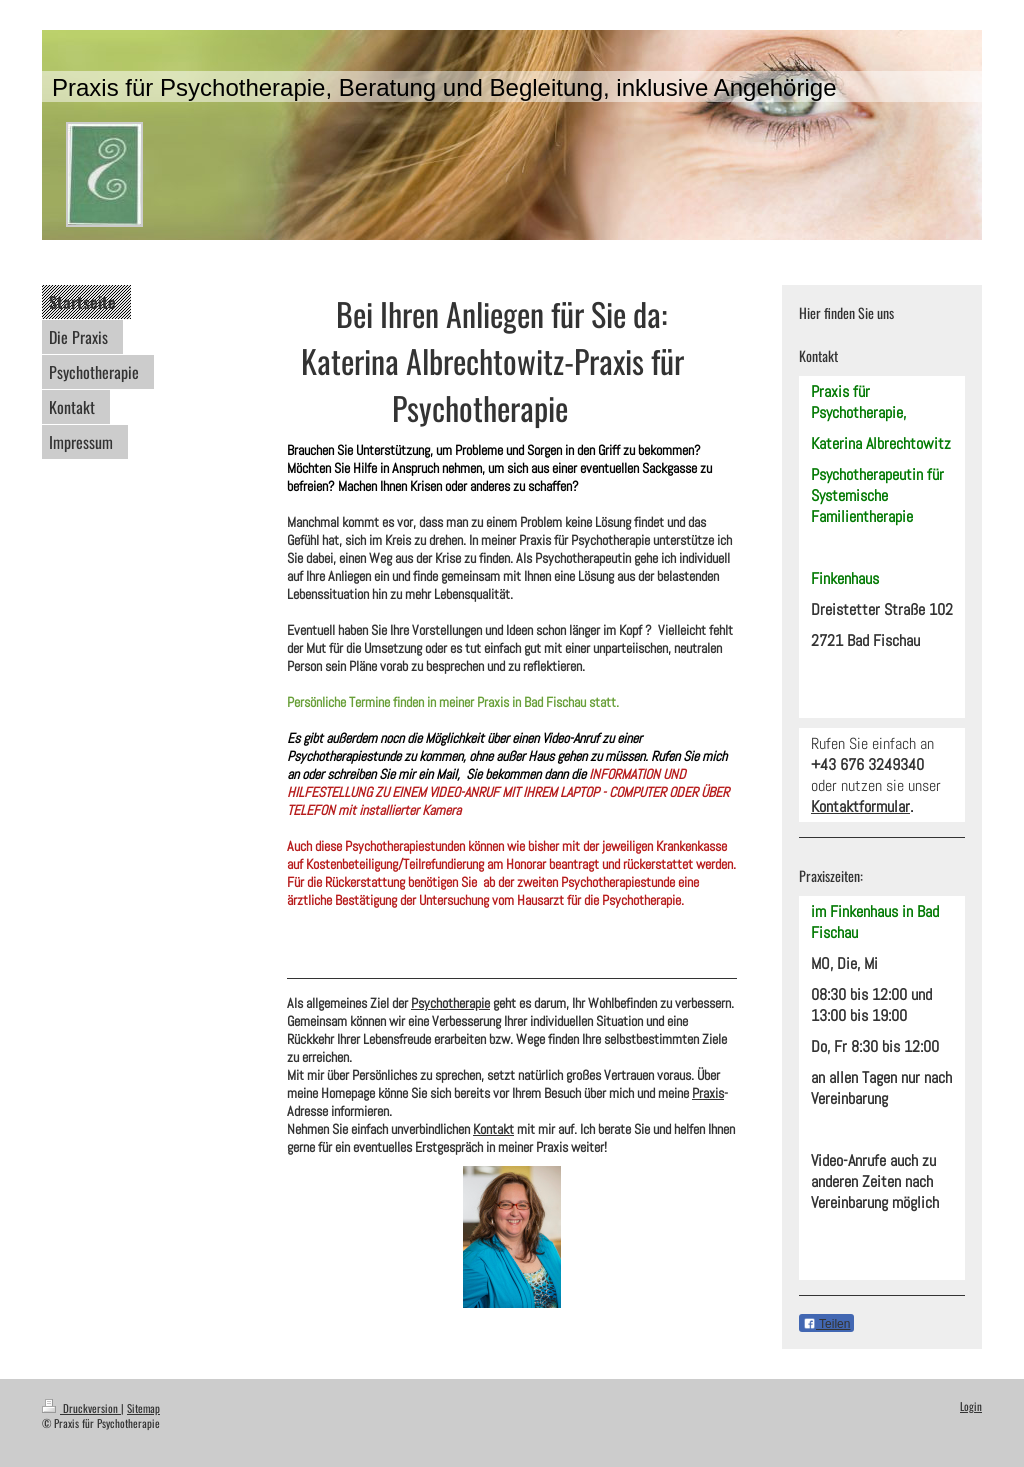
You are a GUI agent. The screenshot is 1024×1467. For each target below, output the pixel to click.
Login (971, 1406)
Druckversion (81, 1408)
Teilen (826, 1324)
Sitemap (143, 1408)
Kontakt (493, 1129)
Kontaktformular (860, 806)
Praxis (708, 1093)
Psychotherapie (450, 1003)
